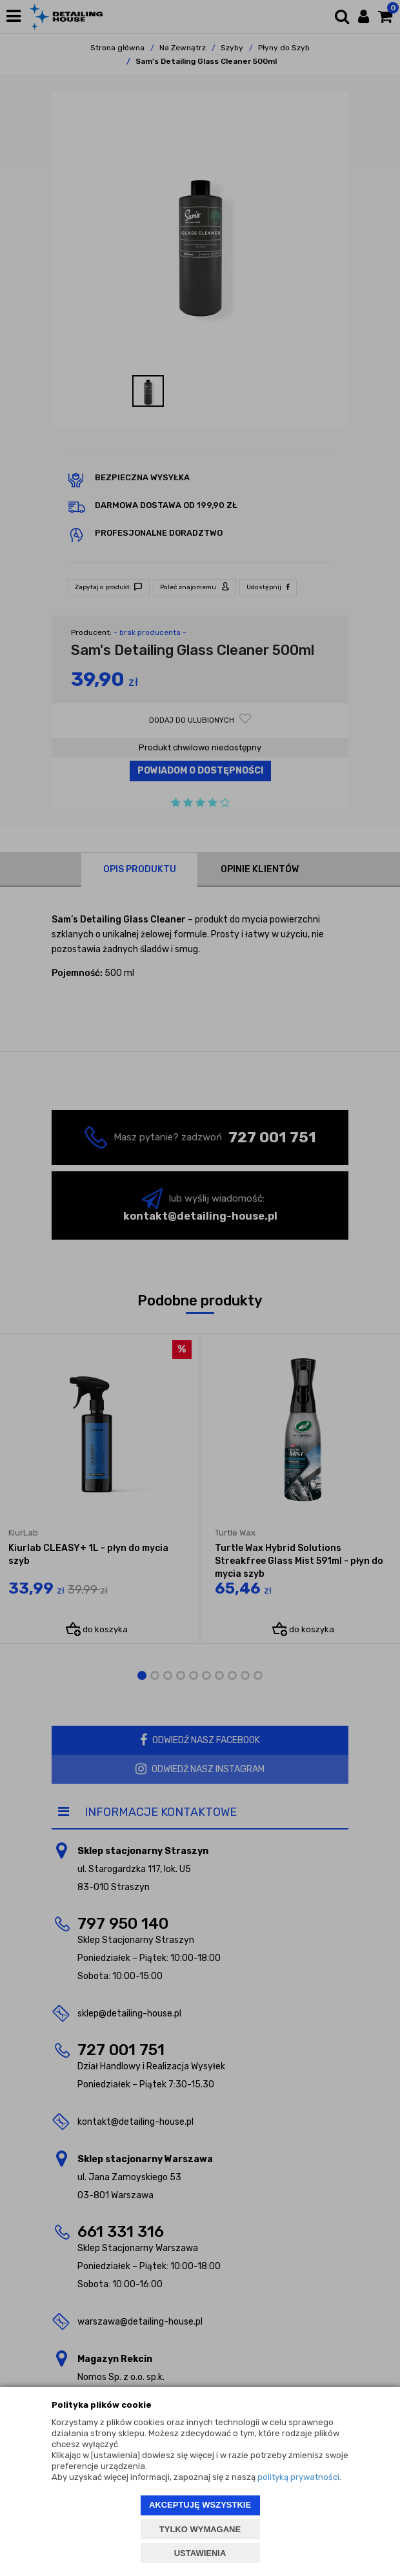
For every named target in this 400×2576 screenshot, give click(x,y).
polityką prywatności (298, 2477)
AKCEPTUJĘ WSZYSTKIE (200, 2505)
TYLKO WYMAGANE (200, 2529)
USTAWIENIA (200, 2553)
